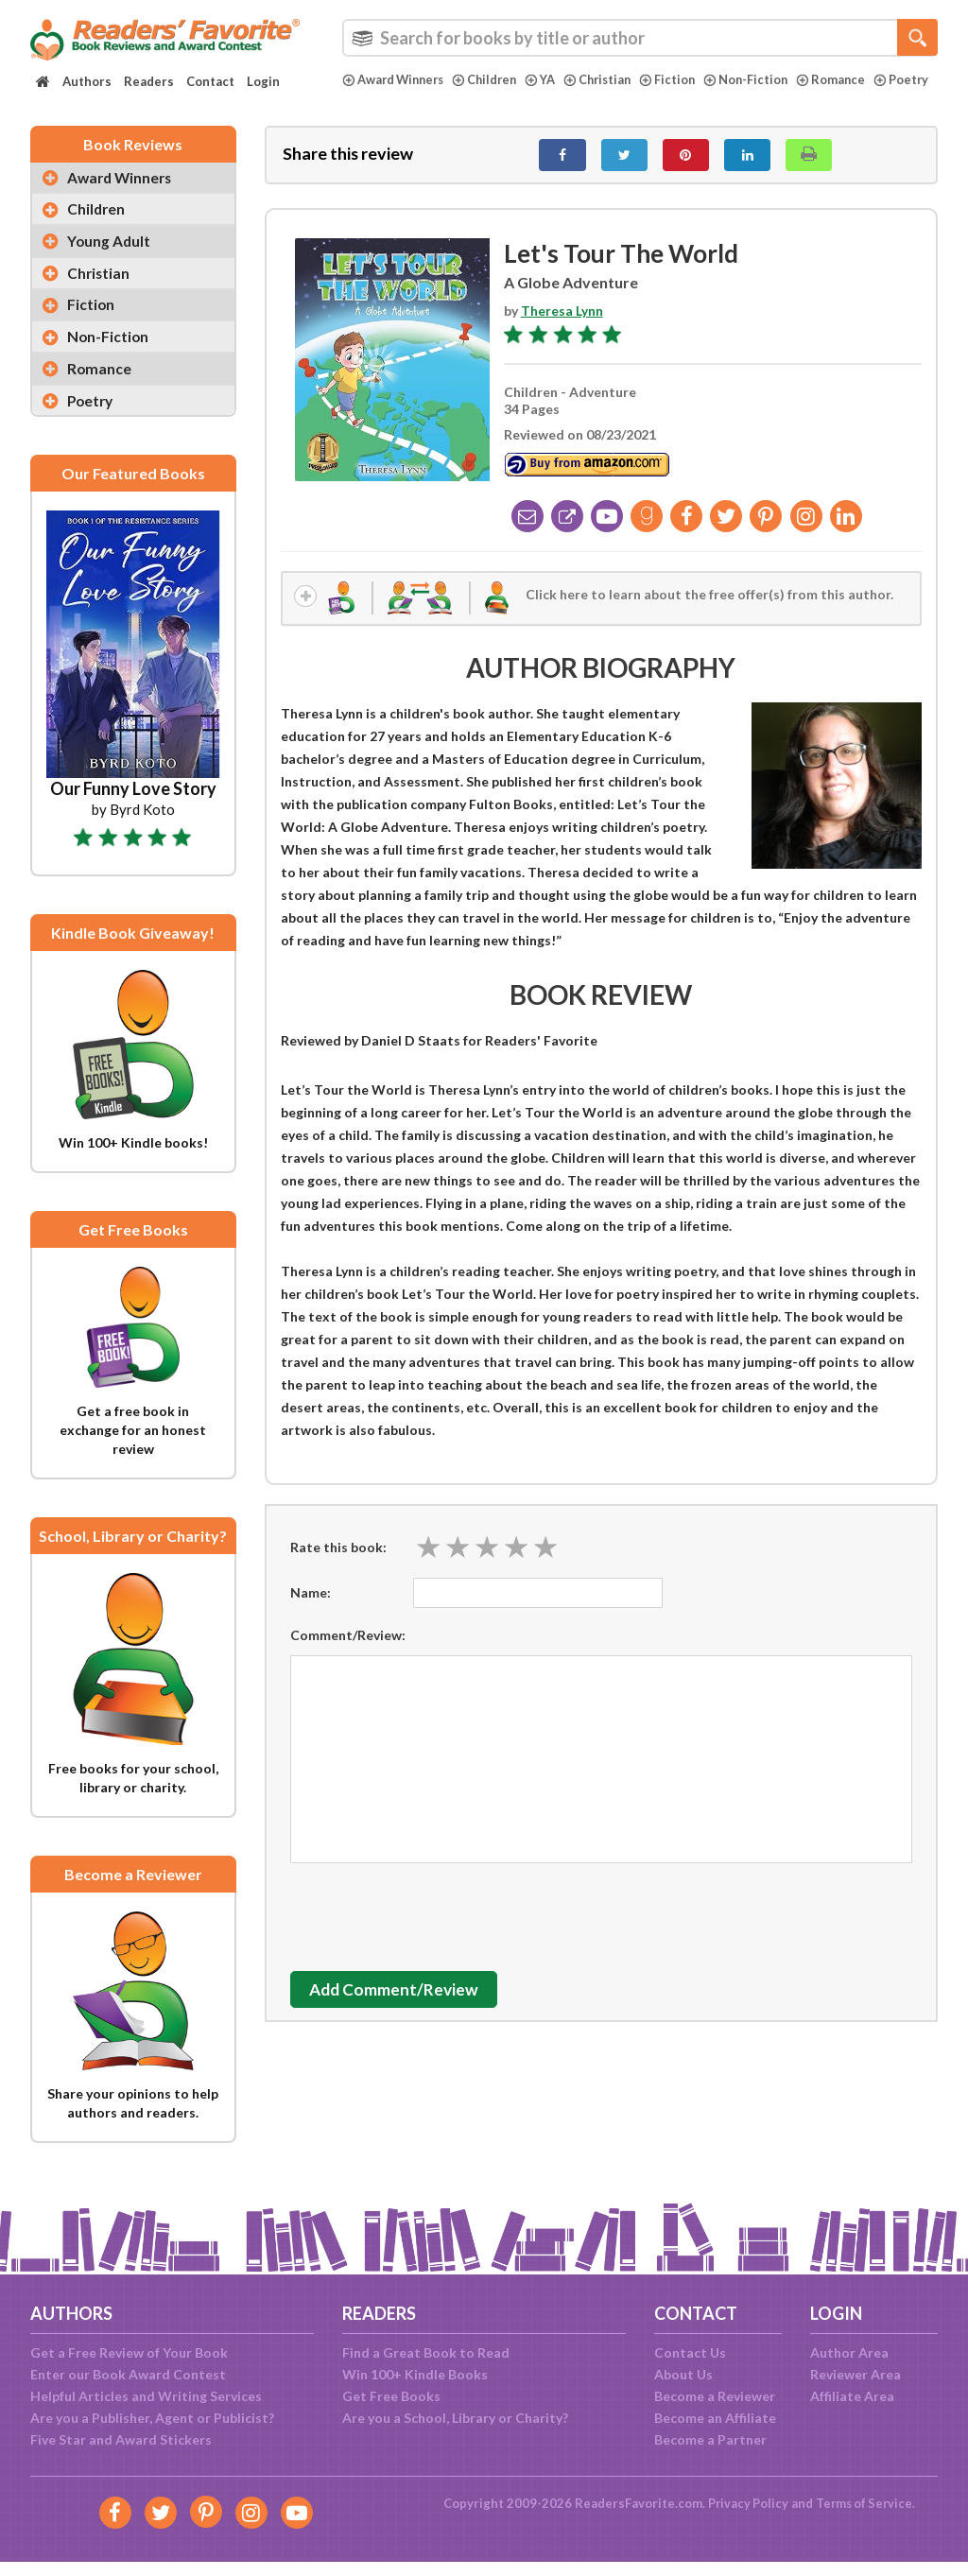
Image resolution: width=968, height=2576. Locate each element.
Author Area (849, 2352)
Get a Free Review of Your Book (129, 2352)
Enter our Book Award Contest (128, 2374)
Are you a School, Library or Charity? (455, 2418)
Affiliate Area (852, 2396)
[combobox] (640, 38)
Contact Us (690, 2352)
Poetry (370, 95)
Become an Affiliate (715, 2418)
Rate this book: (338, 1558)
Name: (310, 1605)
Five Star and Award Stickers (121, 2439)
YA (549, 79)
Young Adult (110, 255)
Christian (608, 79)
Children (492, 79)
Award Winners (396, 79)
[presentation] (434, 1925)
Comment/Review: (348, 1647)
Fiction (680, 79)
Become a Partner (710, 2439)
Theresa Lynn (562, 321)
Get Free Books (391, 2396)
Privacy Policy (745, 2503)
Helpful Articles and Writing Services (146, 2396)
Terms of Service (864, 2503)
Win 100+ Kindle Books (415, 2374)
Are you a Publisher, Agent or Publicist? (152, 2418)
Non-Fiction (760, 79)
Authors (87, 81)
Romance (847, 79)
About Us (683, 2374)
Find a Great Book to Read (426, 2352)
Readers (149, 81)
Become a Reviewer (714, 2396)
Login (263, 81)
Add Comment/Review (402, 2001)
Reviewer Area (855, 2374)
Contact (210, 81)
